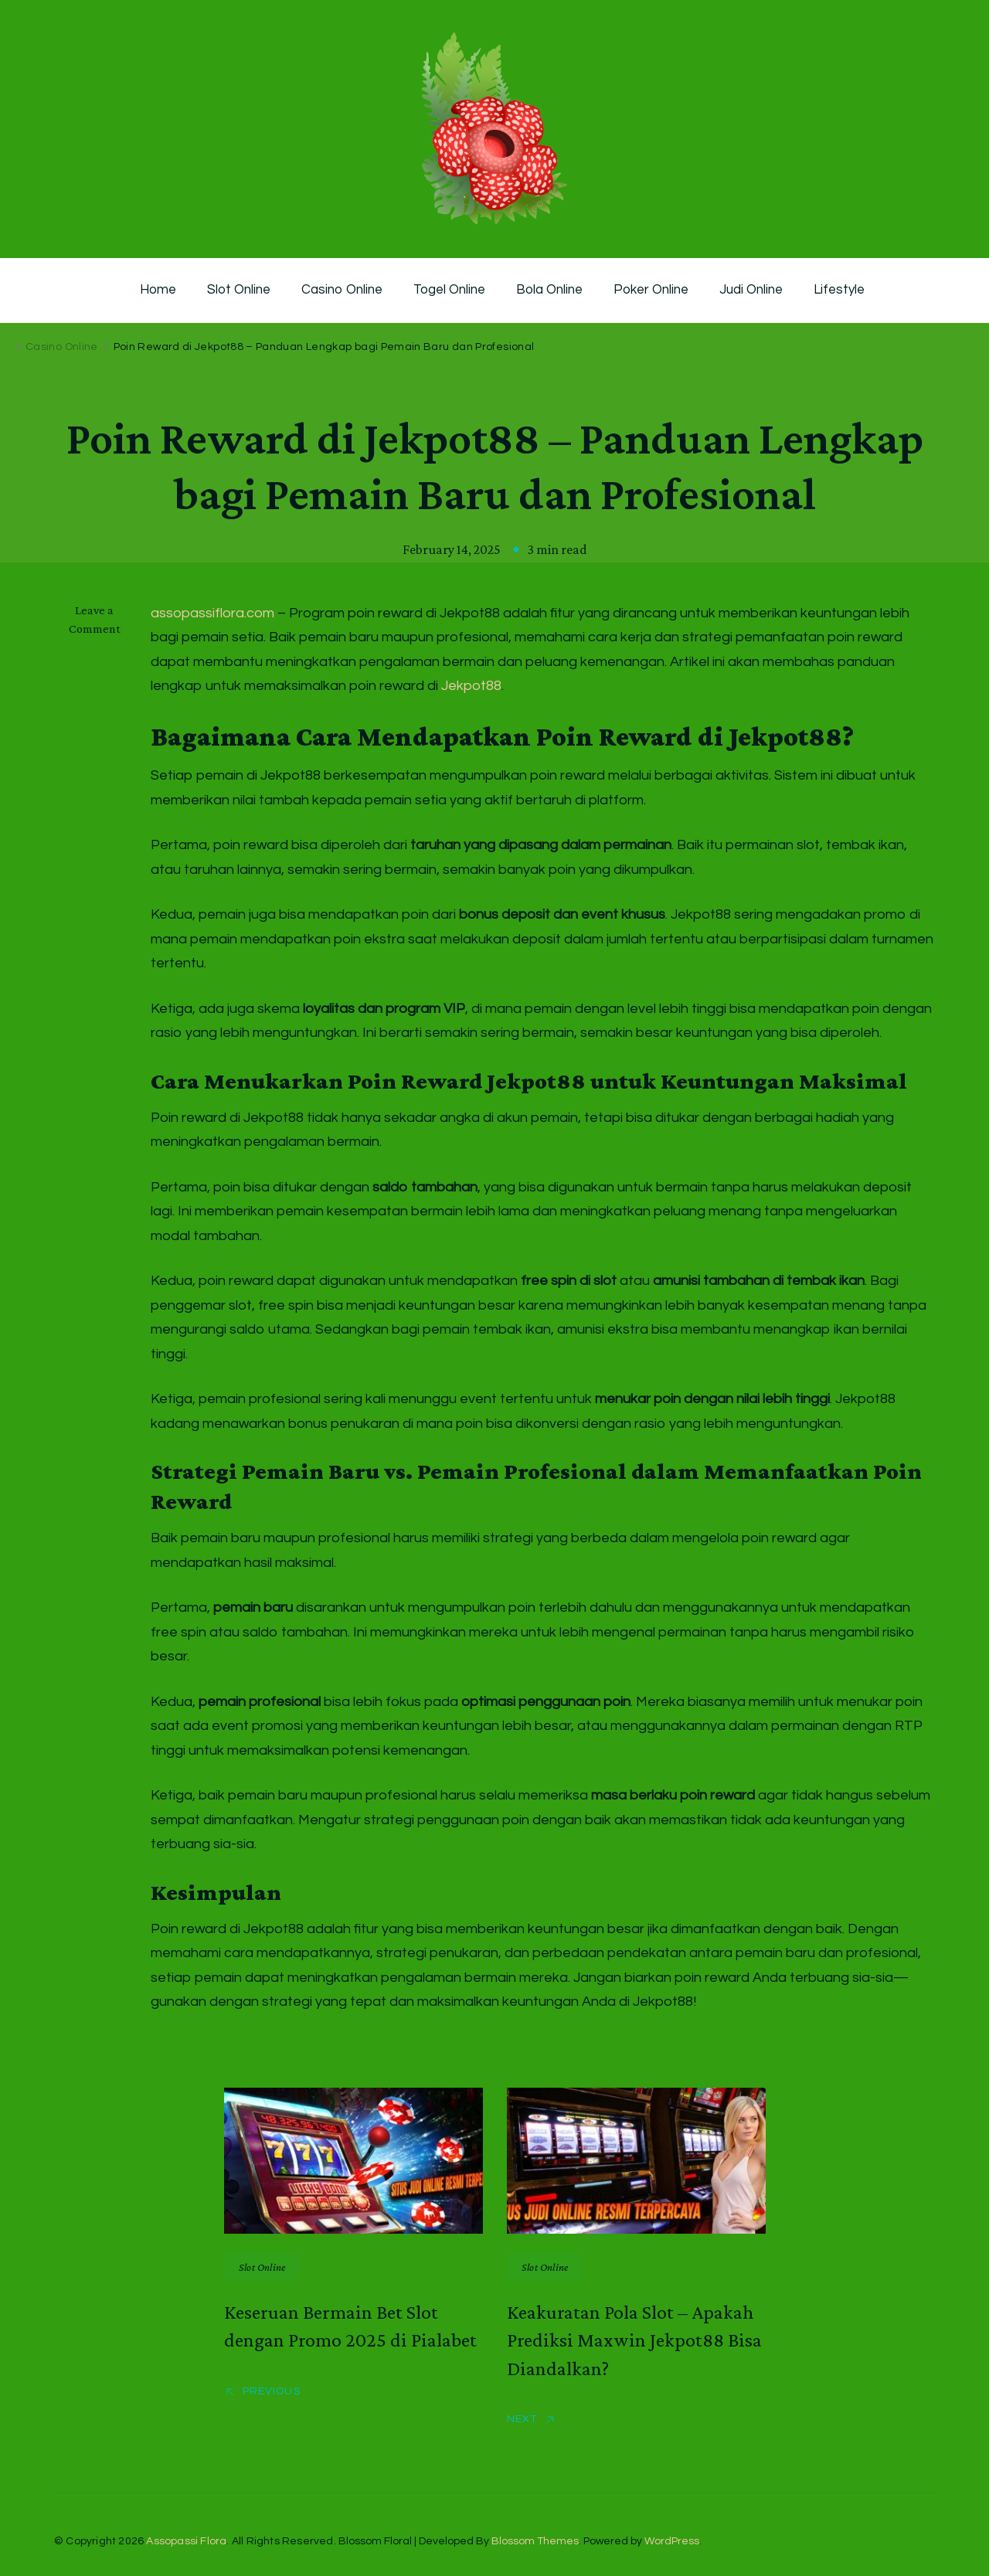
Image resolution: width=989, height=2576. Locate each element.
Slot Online (238, 290)
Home (158, 290)
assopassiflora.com (212, 613)
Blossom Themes (535, 2541)
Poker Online (650, 290)
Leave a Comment (102, 619)
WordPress (671, 2541)
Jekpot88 (471, 685)
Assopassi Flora (186, 2541)
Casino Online (341, 290)
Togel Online (449, 290)
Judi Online (751, 290)
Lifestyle (839, 290)
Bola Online (549, 290)
